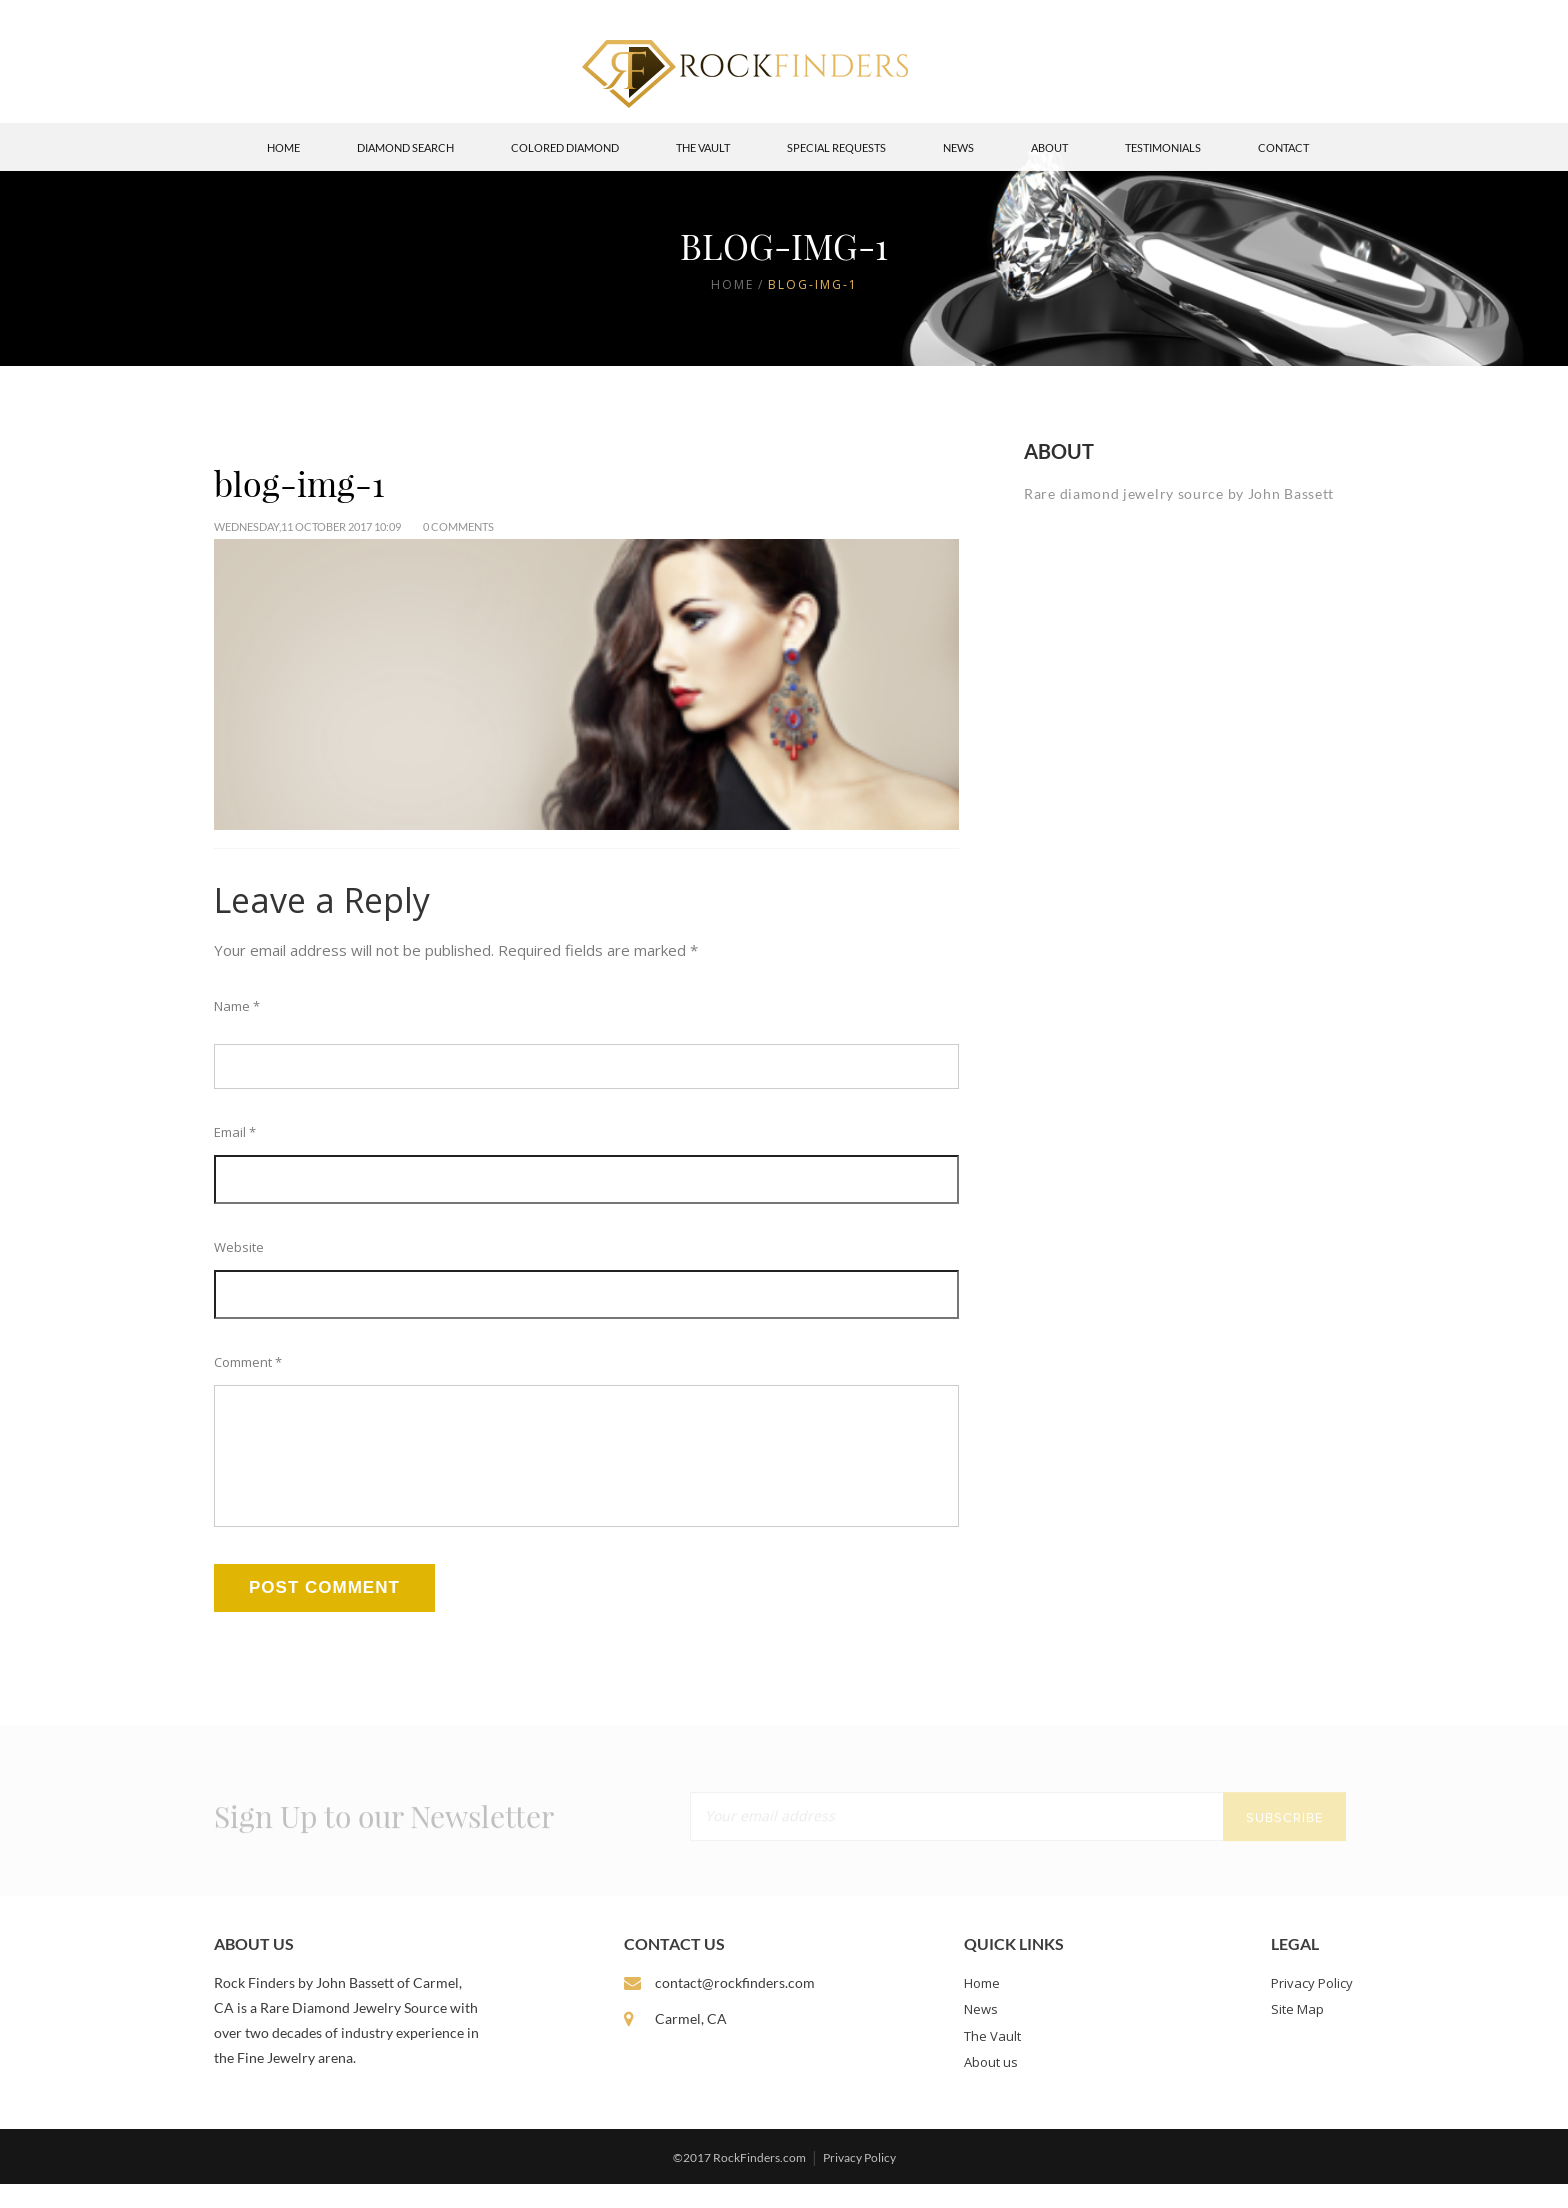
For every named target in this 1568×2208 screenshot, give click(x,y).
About (1049, 147)
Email (235, 1132)
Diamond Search (405, 147)
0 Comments (458, 526)
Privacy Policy (1312, 2007)
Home (283, 147)
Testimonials (1163, 147)
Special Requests (836, 147)
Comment (248, 1362)
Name (237, 1006)
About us (991, 2086)
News (958, 147)
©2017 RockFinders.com (739, 2181)
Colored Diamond (565, 147)
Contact (1283, 147)
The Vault (703, 147)
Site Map (1297, 2033)
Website (239, 1247)
